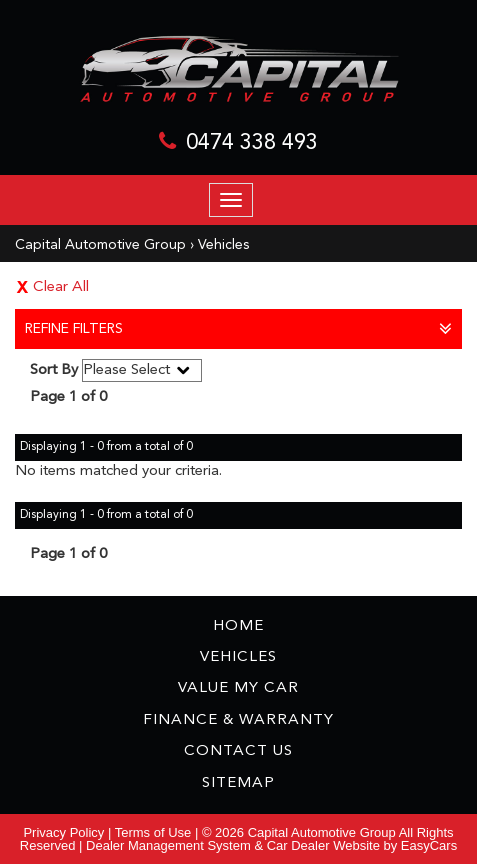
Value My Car (238, 688)
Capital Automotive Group (100, 245)
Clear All (61, 287)
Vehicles (223, 245)
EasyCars (429, 845)
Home (238, 626)
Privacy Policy (65, 832)
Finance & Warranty (238, 720)
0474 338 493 (252, 143)
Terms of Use (155, 832)
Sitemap (238, 783)
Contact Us (238, 751)
